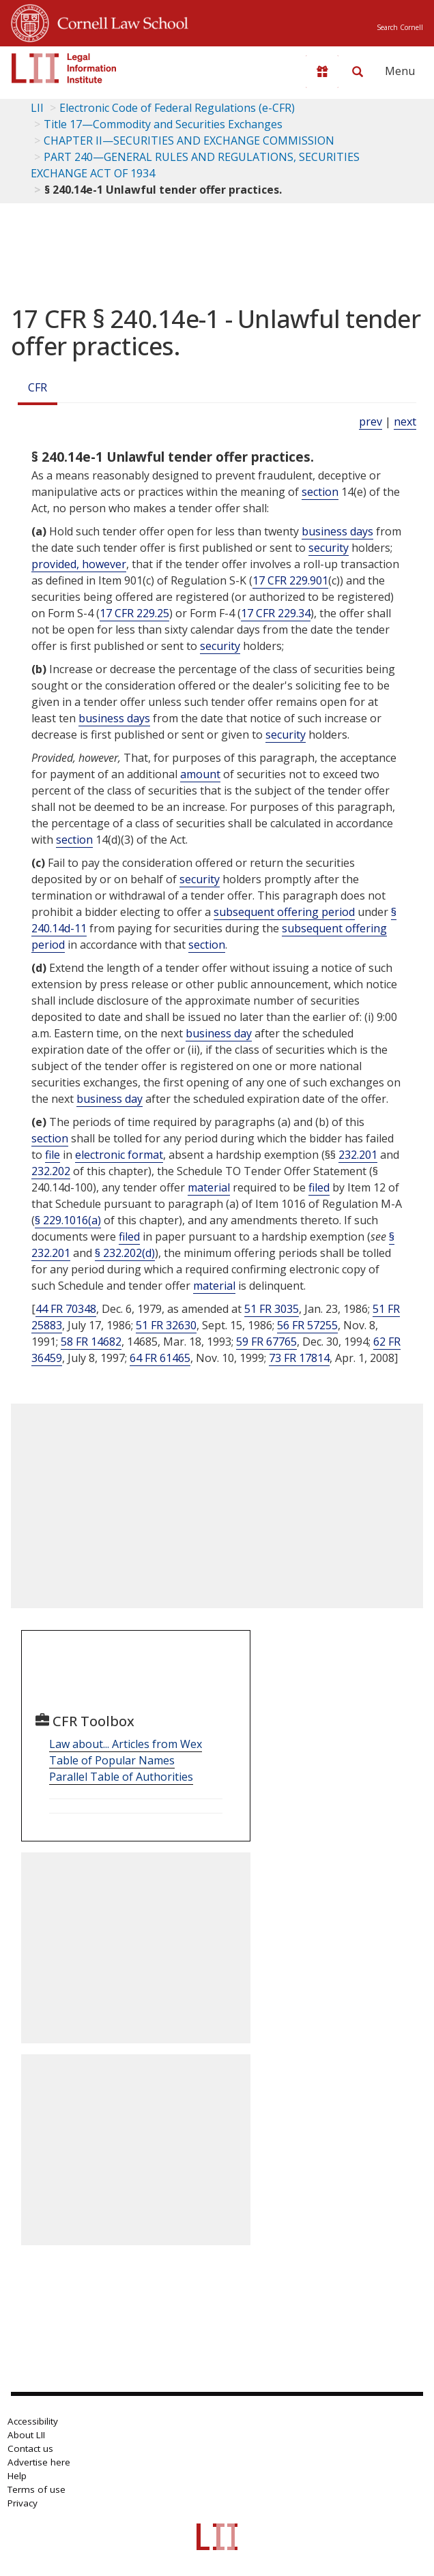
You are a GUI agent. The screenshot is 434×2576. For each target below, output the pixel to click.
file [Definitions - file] (52, 1154)
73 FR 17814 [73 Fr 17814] (299, 1357)
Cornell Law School (118, 21)
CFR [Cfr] (37, 387)
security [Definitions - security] (328, 547)
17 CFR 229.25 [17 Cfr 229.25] (134, 613)
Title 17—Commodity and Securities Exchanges (163, 124)
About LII (26, 2435)
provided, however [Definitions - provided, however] (78, 564)
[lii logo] (64, 68)
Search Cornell (400, 27)
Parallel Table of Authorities (121, 1776)
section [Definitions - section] (320, 491)
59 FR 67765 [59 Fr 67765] (266, 1341)
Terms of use (37, 2489)
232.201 (357, 1154)
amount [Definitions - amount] (200, 774)
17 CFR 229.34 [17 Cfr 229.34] (275, 613)
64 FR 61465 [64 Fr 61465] (160, 1357)
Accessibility (33, 2421)
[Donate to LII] (322, 71)
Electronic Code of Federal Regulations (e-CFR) (177, 107)
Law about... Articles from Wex (125, 1743)
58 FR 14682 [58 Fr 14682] (91, 1341)
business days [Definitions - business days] (337, 531)
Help (17, 2476)
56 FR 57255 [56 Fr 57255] (307, 1325)
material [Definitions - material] (209, 1187)
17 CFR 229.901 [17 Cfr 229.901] (290, 580)
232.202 (50, 1171)
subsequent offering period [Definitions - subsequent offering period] (284, 911)
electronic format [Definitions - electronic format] (119, 1154)
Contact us (30, 2448)
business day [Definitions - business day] (219, 1033)
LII (37, 107)
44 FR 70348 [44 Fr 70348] (65, 1308)
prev (370, 421)
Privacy (23, 2503)
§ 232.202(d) (125, 1252)
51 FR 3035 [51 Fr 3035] (271, 1308)
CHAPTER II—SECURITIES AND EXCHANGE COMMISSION (189, 140)
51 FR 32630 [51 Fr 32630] (166, 1325)
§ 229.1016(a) (68, 1220)
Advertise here (39, 2462)
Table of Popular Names (112, 1760)
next (405, 421)
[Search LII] (357, 71)
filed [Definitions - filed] (319, 1187)
